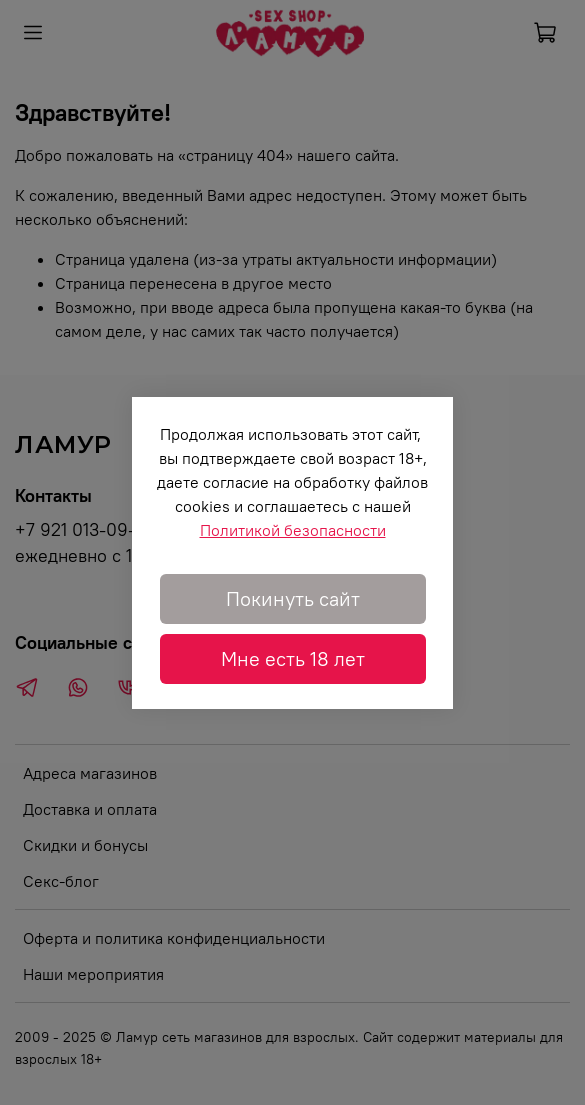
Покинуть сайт (293, 598)
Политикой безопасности (293, 530)
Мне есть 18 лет (293, 658)
